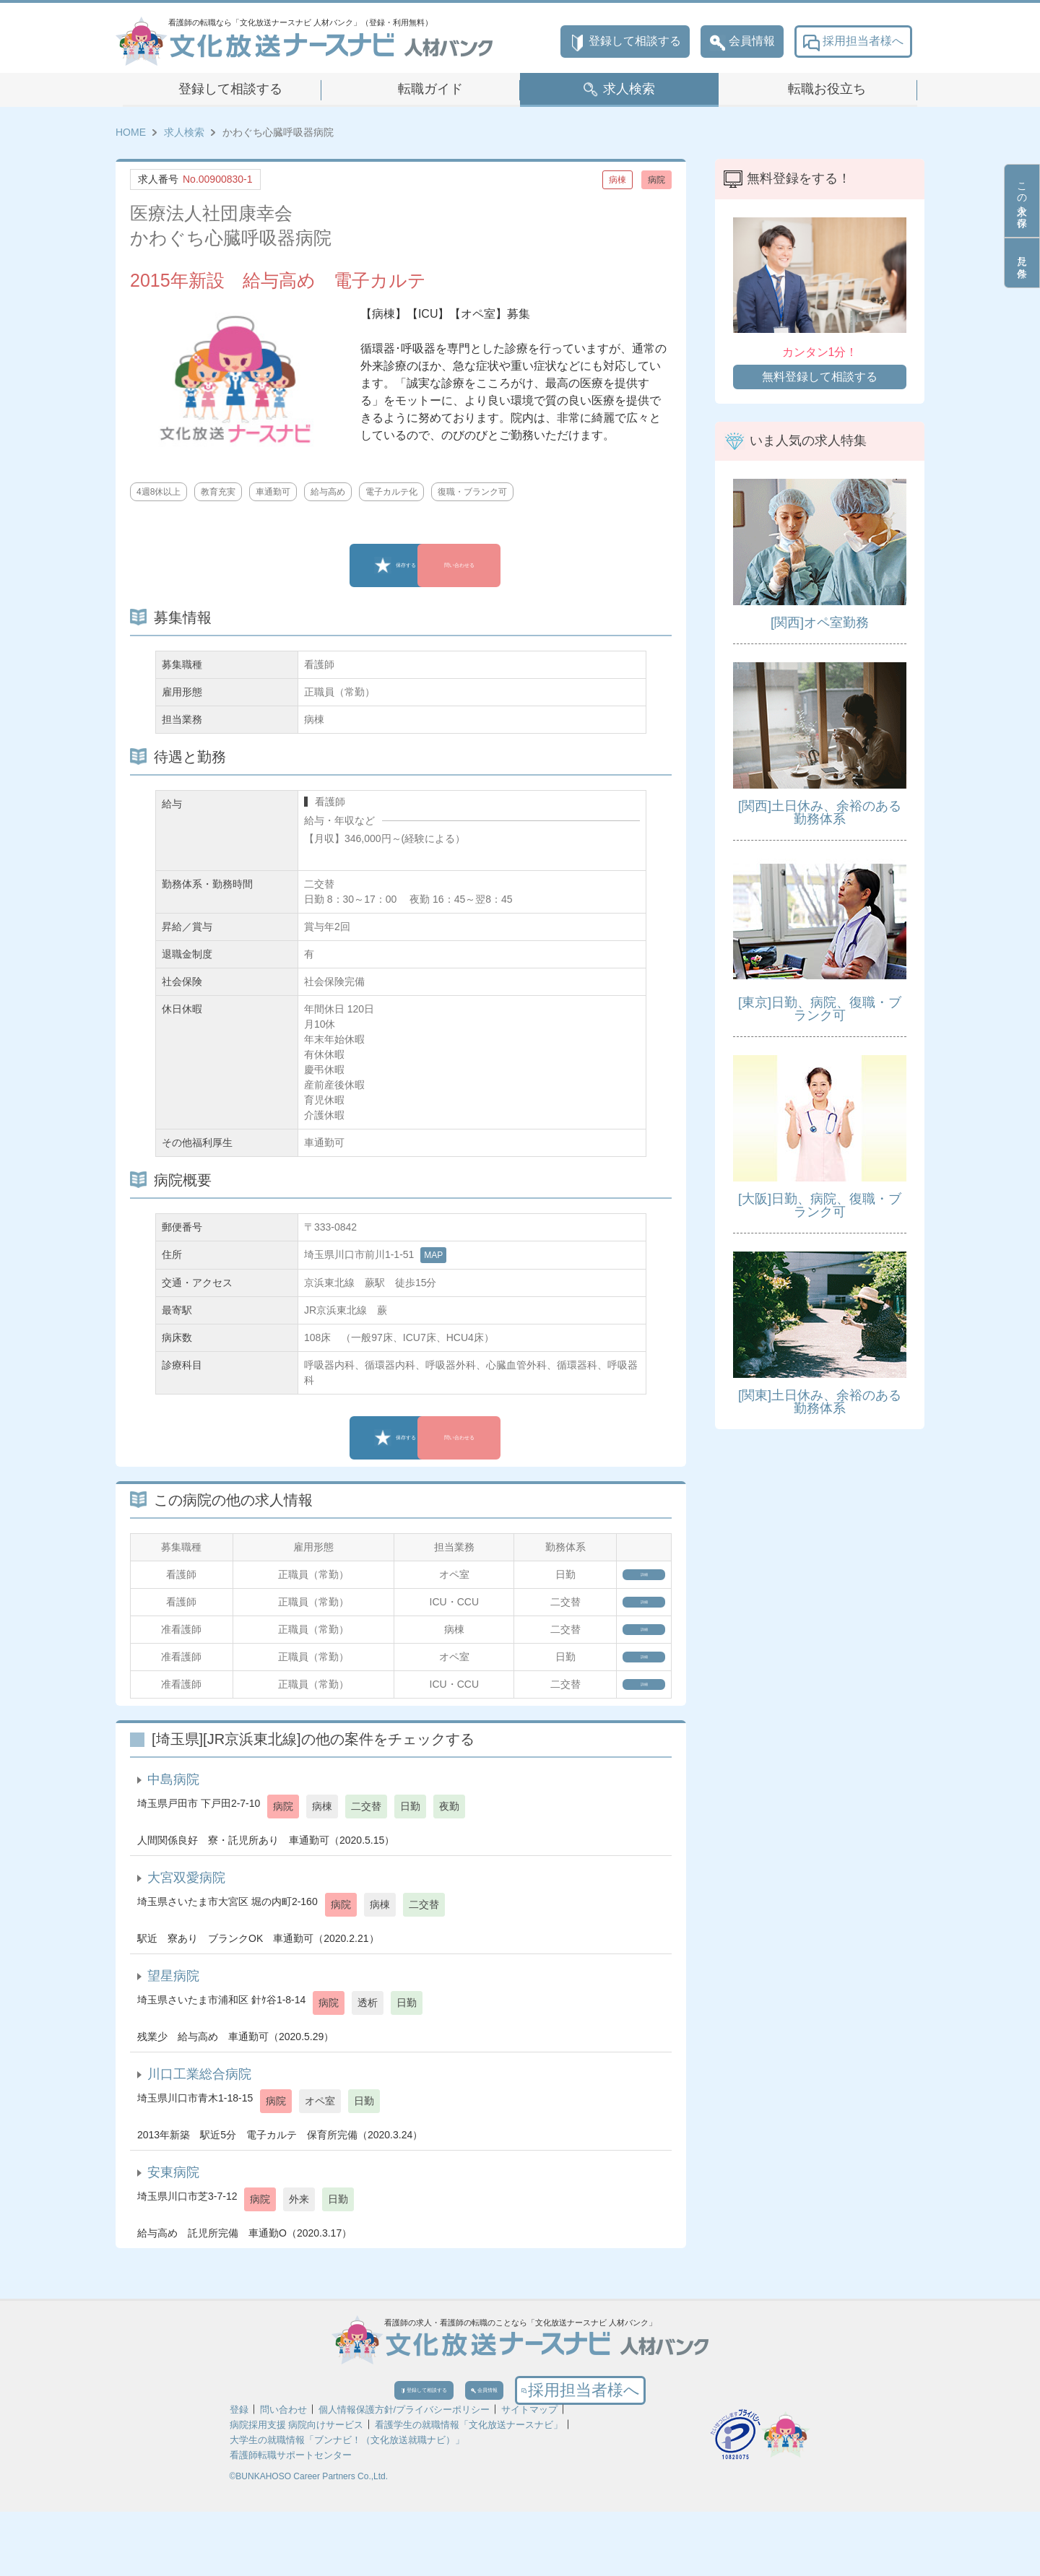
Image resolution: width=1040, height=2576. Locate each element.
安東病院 (173, 2219)
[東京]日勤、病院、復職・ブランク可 (819, 1009)
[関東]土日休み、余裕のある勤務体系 (819, 1401)
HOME (131, 132)
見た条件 (1021, 263)
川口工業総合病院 (199, 2121)
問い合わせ (283, 2474)
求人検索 (629, 89)
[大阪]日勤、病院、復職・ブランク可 (819, 1205)
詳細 (624, 1579)
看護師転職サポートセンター (291, 2519)
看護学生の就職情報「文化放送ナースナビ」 (469, 2489)
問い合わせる (502, 565)
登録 (239, 2474)
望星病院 (173, 2023)
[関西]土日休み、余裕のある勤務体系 (819, 812)
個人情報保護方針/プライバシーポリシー (404, 2474)
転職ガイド (430, 89)
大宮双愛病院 (186, 1924)
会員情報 (742, 41)
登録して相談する (625, 41)
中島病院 (173, 1826)
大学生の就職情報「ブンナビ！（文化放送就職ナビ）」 (347, 2504)
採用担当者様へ (853, 41)
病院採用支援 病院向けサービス (297, 2489)
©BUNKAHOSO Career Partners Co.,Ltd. (309, 2541)
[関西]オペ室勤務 (820, 622)
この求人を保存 (1021, 200)
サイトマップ (529, 2474)
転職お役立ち (827, 89)
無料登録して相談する (820, 376)
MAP (433, 1255)
